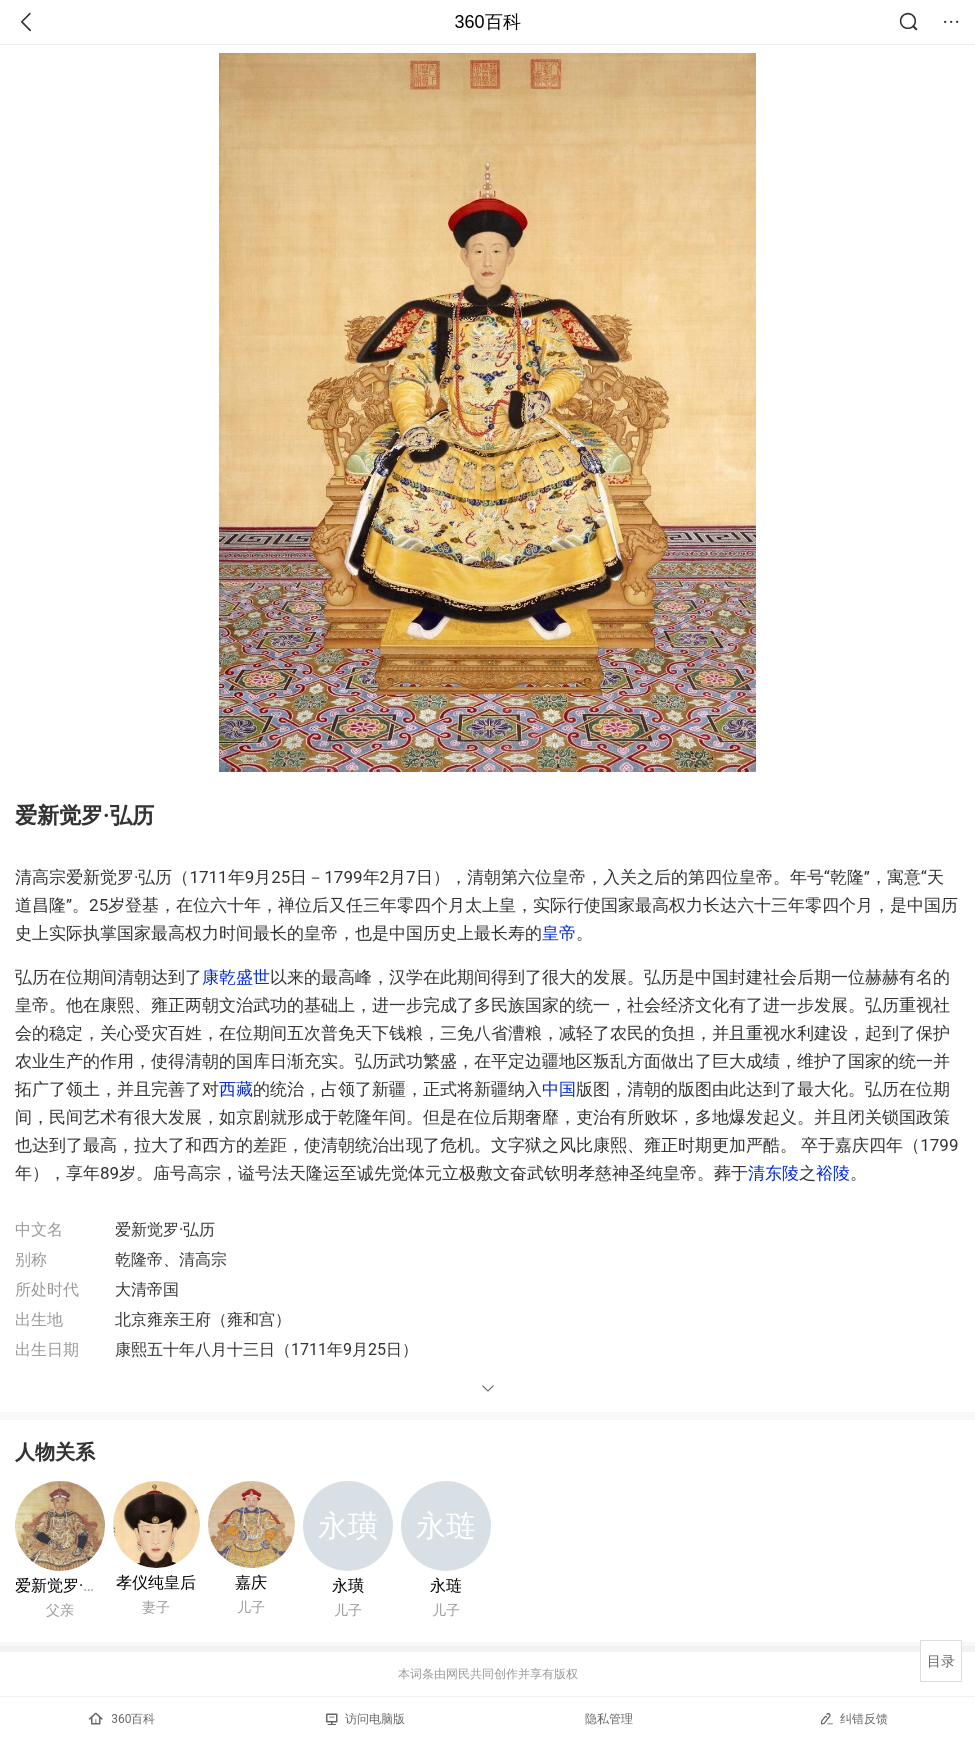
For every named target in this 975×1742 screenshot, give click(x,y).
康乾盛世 (236, 977)
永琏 (446, 1585)
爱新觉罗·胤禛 (65, 1585)
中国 (559, 1089)
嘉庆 (251, 1582)
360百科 (487, 22)
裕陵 (833, 1173)
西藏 (236, 1089)
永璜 (348, 1585)
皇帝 (559, 933)
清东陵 (773, 1173)
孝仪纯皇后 (156, 1582)
